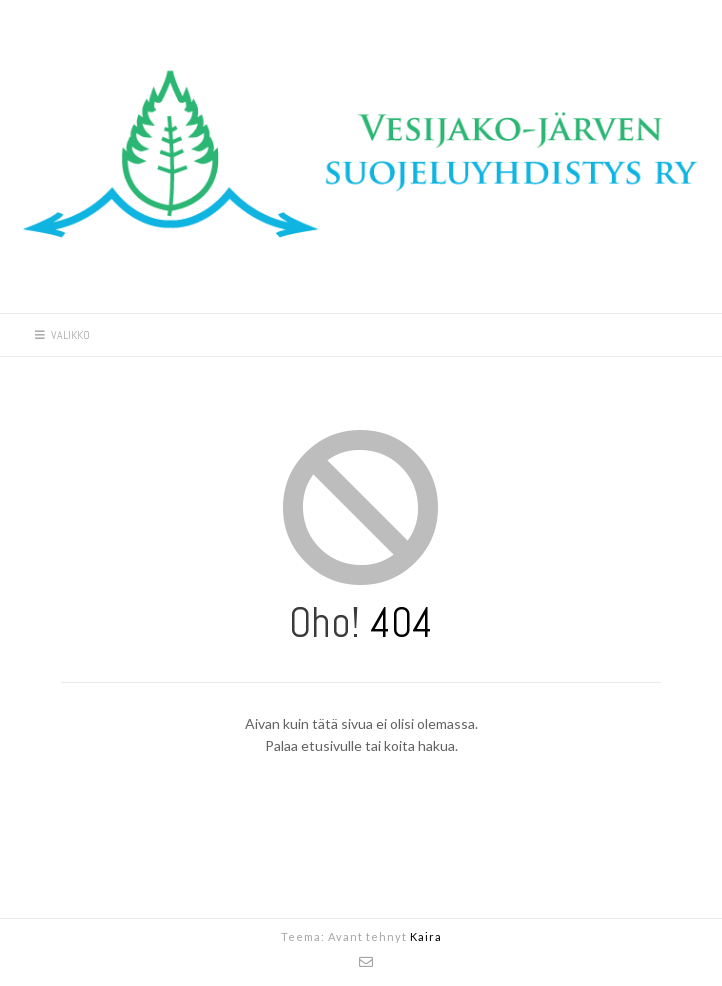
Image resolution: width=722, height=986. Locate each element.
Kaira (426, 936)
